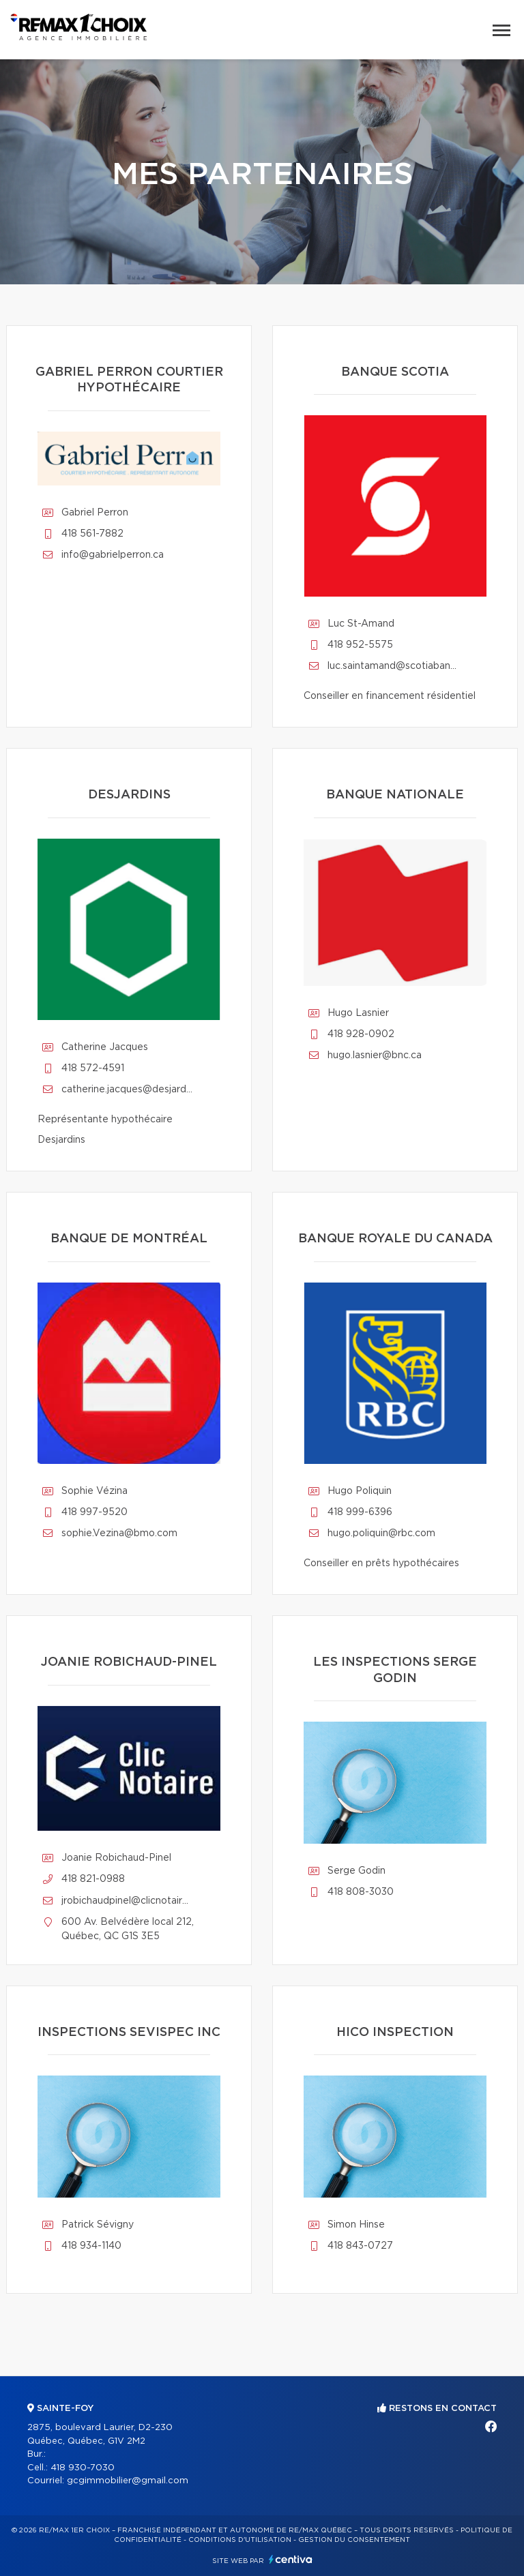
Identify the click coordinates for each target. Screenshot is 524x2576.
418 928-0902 (361, 1034)
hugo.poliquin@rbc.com (381, 1533)
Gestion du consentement (354, 2539)
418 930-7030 (82, 2467)
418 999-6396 (360, 1512)
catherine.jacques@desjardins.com (127, 1089)
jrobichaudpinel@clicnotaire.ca (127, 1901)
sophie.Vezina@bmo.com (119, 1533)
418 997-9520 (94, 1512)
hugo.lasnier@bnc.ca (375, 1055)
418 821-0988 (93, 1879)
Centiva (290, 2559)
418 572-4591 (92, 1068)
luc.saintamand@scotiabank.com (393, 666)
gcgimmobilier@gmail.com (127, 2480)
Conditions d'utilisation (239, 2539)
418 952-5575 (360, 645)
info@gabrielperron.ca (112, 555)
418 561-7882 (92, 534)
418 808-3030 (361, 1892)
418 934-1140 (91, 2246)
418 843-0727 (360, 2246)
